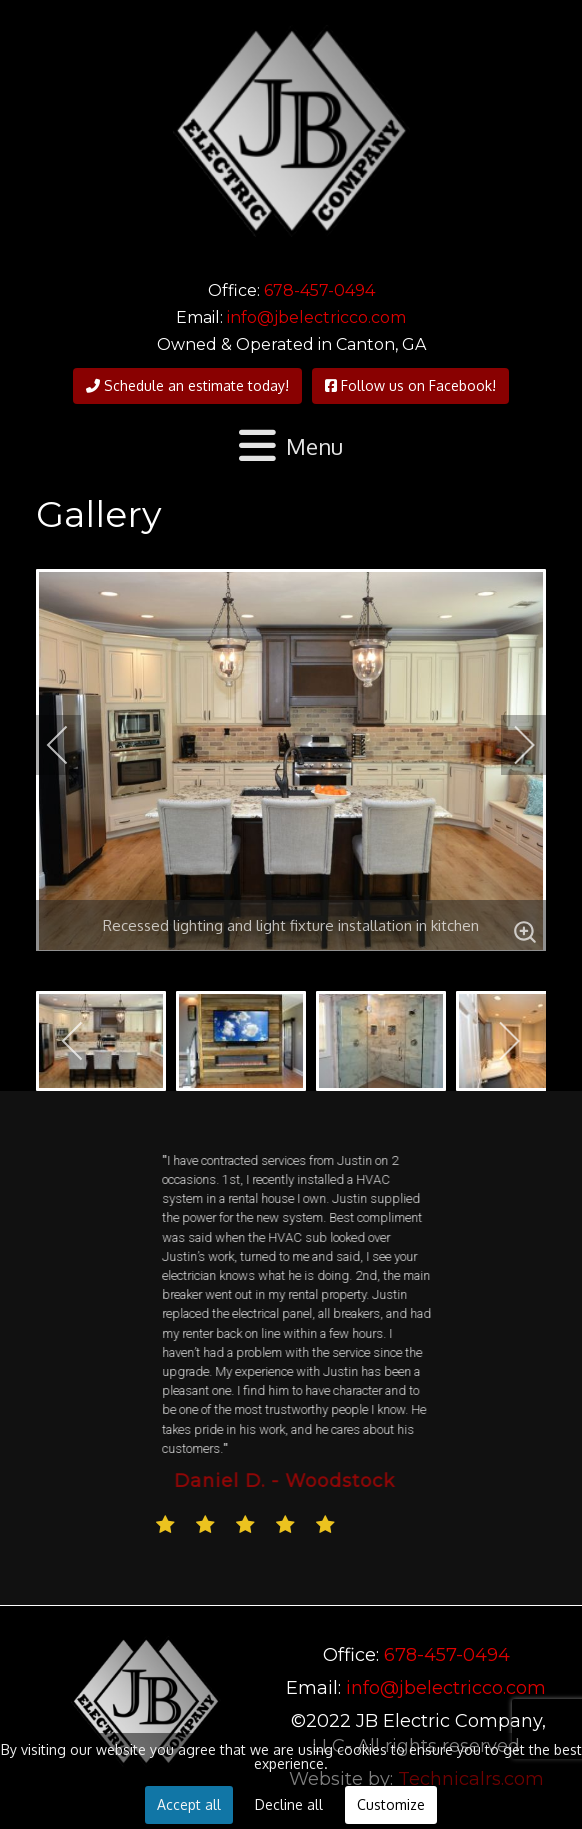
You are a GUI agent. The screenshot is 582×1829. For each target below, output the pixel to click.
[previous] (71, 745)
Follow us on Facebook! (410, 385)
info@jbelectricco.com (316, 317)
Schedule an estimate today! (187, 385)
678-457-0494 (319, 290)
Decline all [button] (289, 1804)
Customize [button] (391, 1804)
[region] (291, 1348)
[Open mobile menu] (291, 446)
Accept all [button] (189, 1804)
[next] (511, 745)
